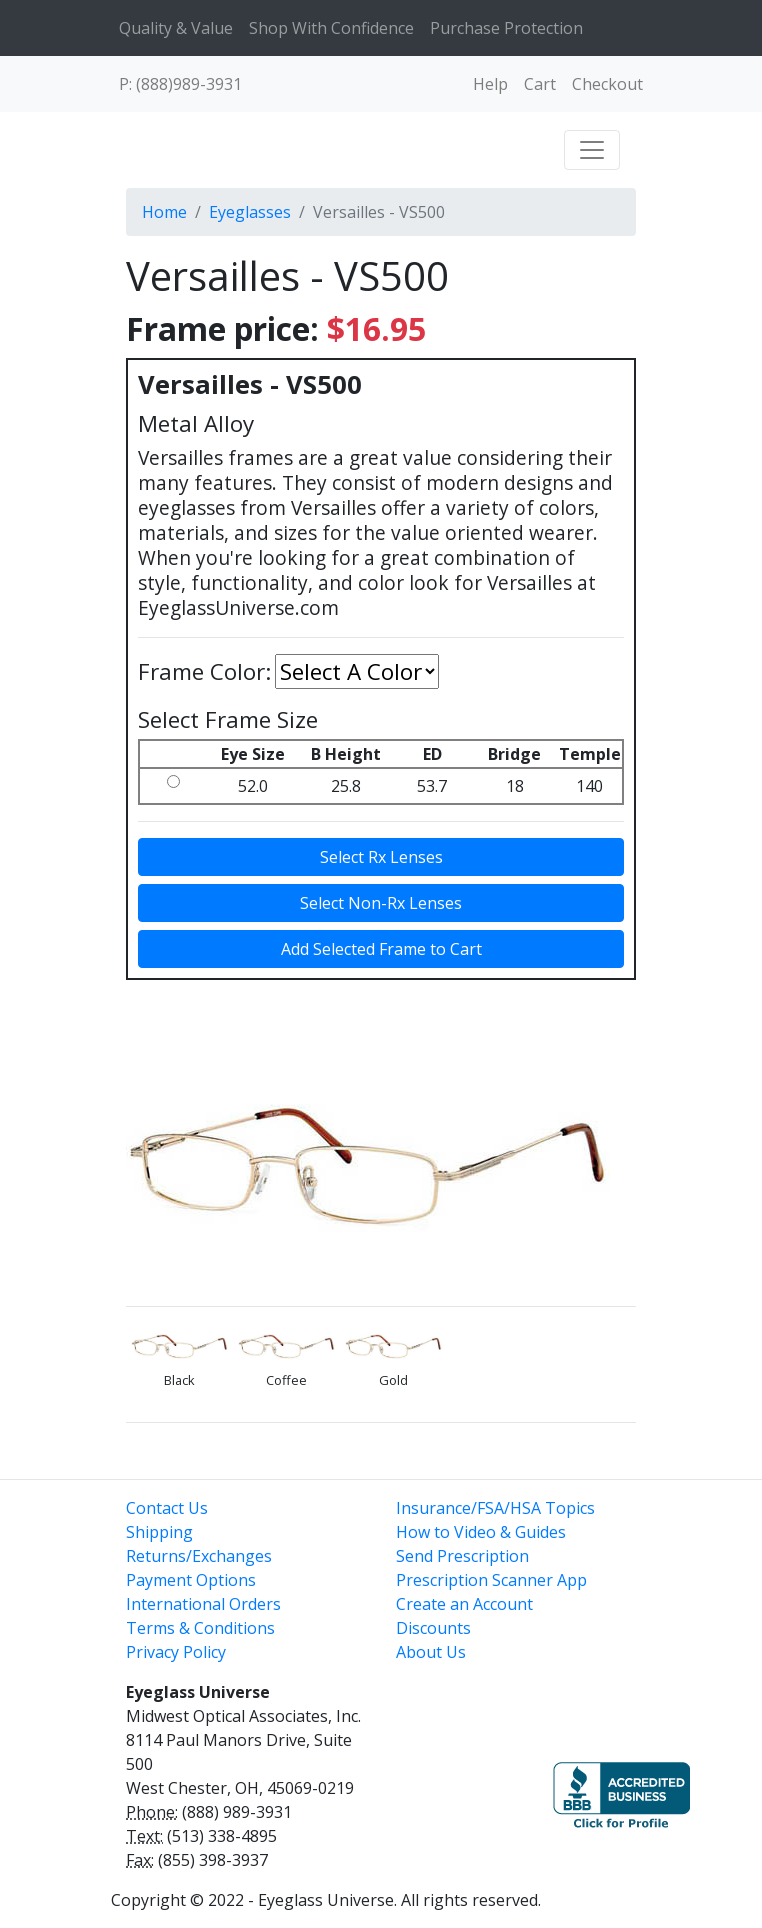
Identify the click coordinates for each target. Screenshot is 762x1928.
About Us (431, 1652)
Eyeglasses (250, 212)
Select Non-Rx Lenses (381, 903)
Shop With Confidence (331, 28)
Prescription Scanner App (491, 1580)
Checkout (607, 84)
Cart (540, 84)
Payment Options (191, 1580)
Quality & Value (176, 28)
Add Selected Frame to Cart (381, 949)
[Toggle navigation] (592, 150)
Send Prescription (462, 1556)
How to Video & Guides (481, 1532)
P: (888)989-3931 (180, 84)
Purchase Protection (506, 28)
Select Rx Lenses (381, 857)
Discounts (433, 1628)
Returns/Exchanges (199, 1556)
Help (490, 84)
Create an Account (464, 1604)
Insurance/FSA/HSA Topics (495, 1508)
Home (164, 212)
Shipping (159, 1532)
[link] (462, 1786)
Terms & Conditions (200, 1628)
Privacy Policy (176, 1652)
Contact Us (167, 1508)
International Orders (203, 1604)
